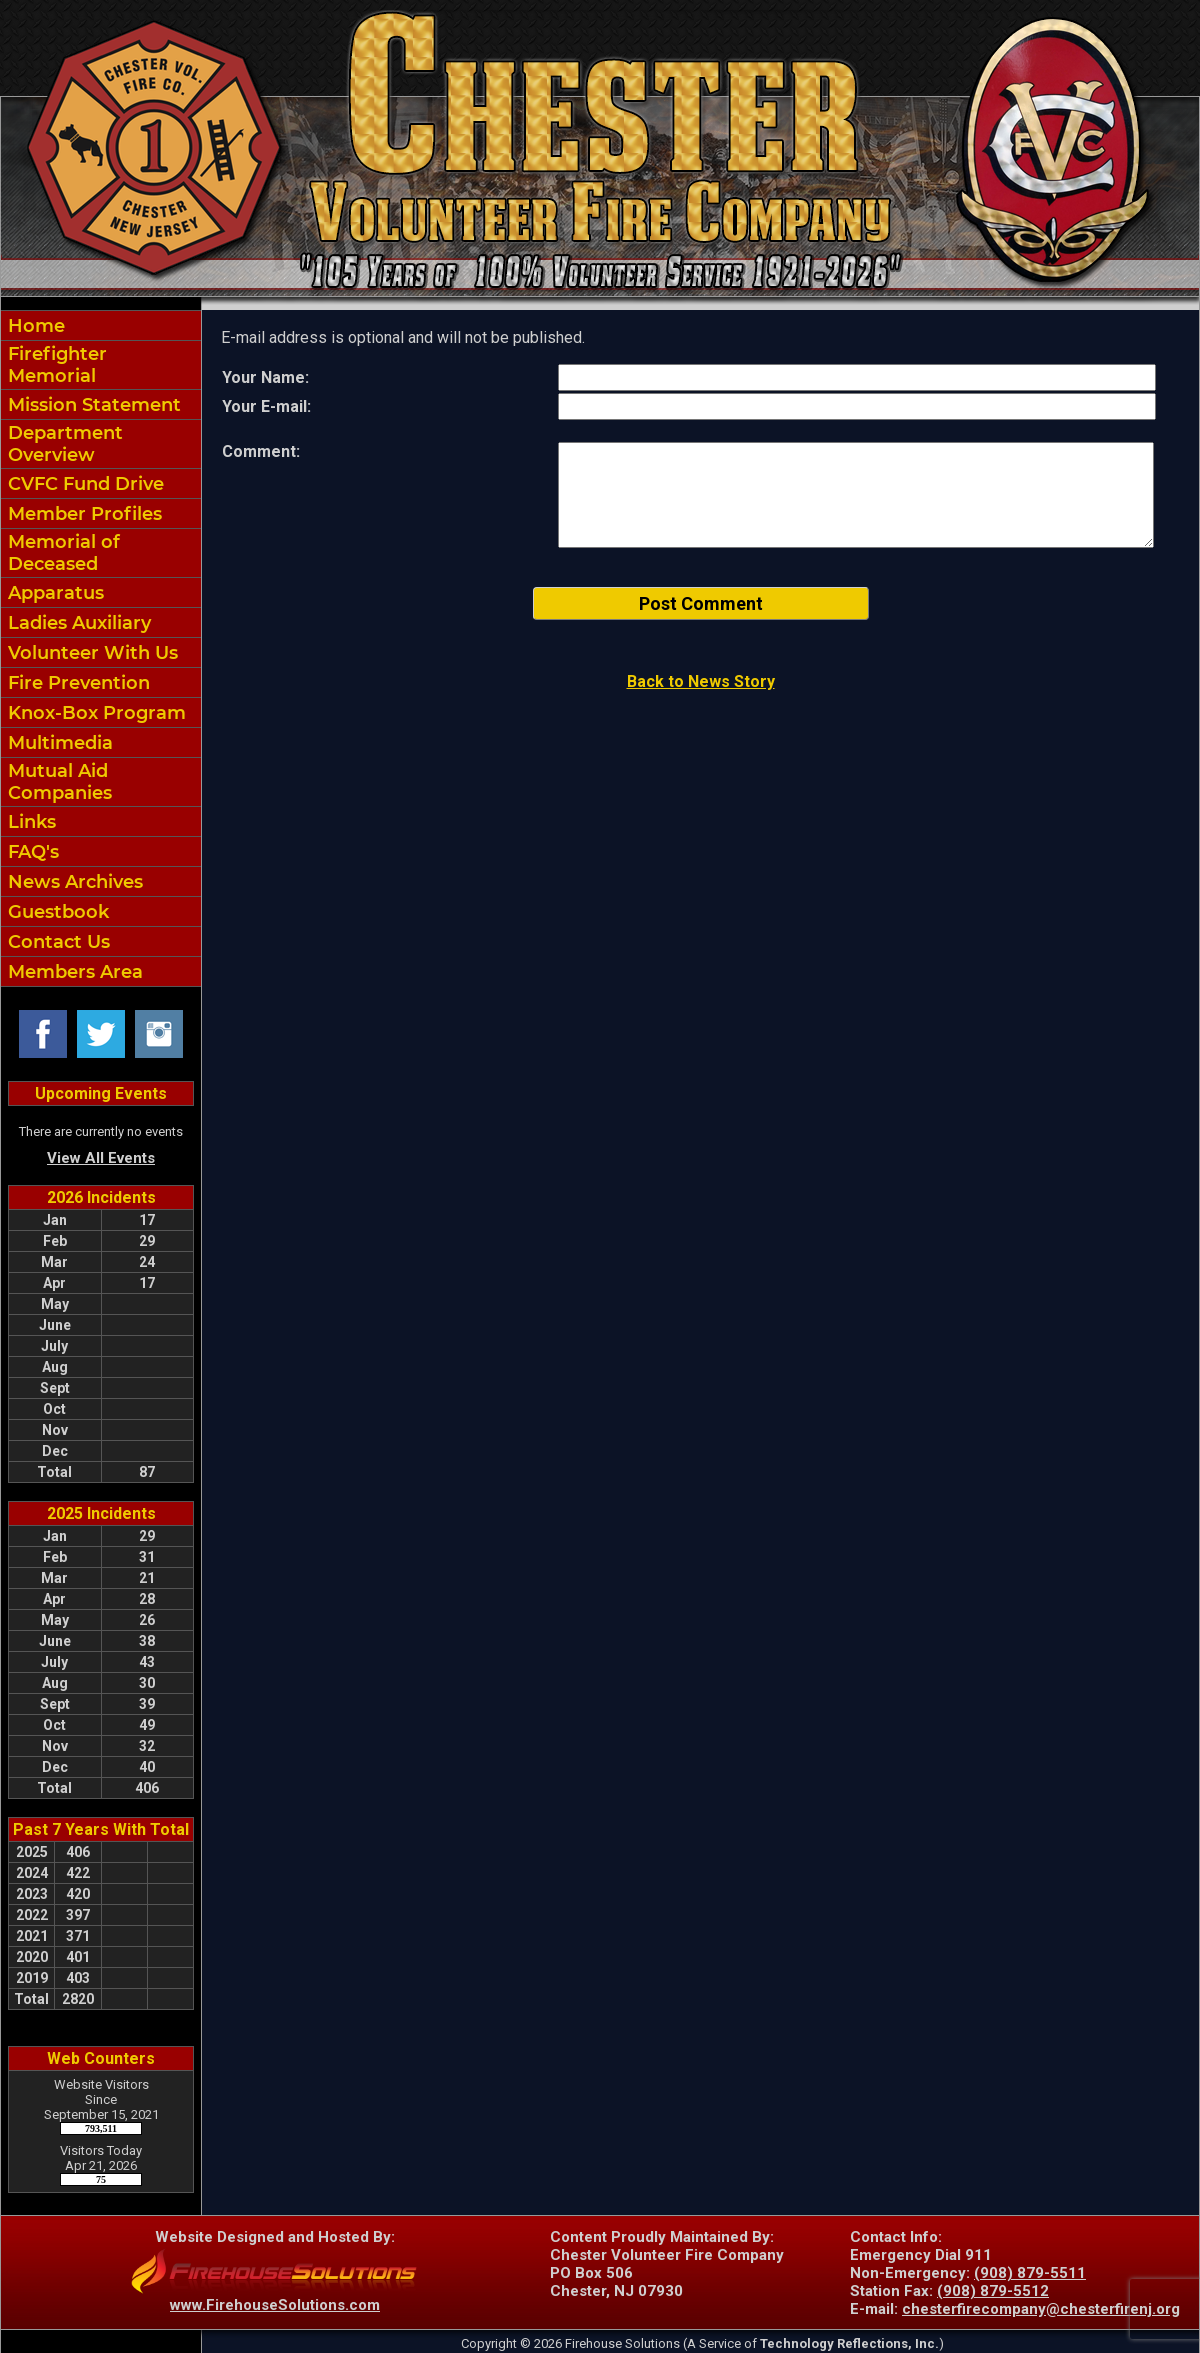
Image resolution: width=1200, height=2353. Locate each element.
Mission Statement (92, 405)
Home (34, 326)
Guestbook (56, 912)
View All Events (101, 1158)
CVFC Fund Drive (83, 484)
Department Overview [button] (63, 444)
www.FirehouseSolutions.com (275, 2305)
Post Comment (701, 603)
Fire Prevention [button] (76, 683)
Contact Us (56, 942)
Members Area (73, 972)
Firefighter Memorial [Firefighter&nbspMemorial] (55, 365)
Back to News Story (701, 681)
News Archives (73, 882)
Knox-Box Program (94, 713)
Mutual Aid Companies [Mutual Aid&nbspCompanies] (57, 782)
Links (29, 822)
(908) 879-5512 (993, 2291)
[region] (101, 648)
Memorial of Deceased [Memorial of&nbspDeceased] (61, 553)
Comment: (261, 451)
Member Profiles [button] (82, 514)
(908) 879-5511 (1030, 2273)
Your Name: (265, 377)
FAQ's (31, 852)
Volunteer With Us (90, 653)
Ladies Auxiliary (77, 623)
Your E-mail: (266, 406)
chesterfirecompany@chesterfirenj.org (1041, 2309)
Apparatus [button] (53, 593)
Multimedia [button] (58, 743)
